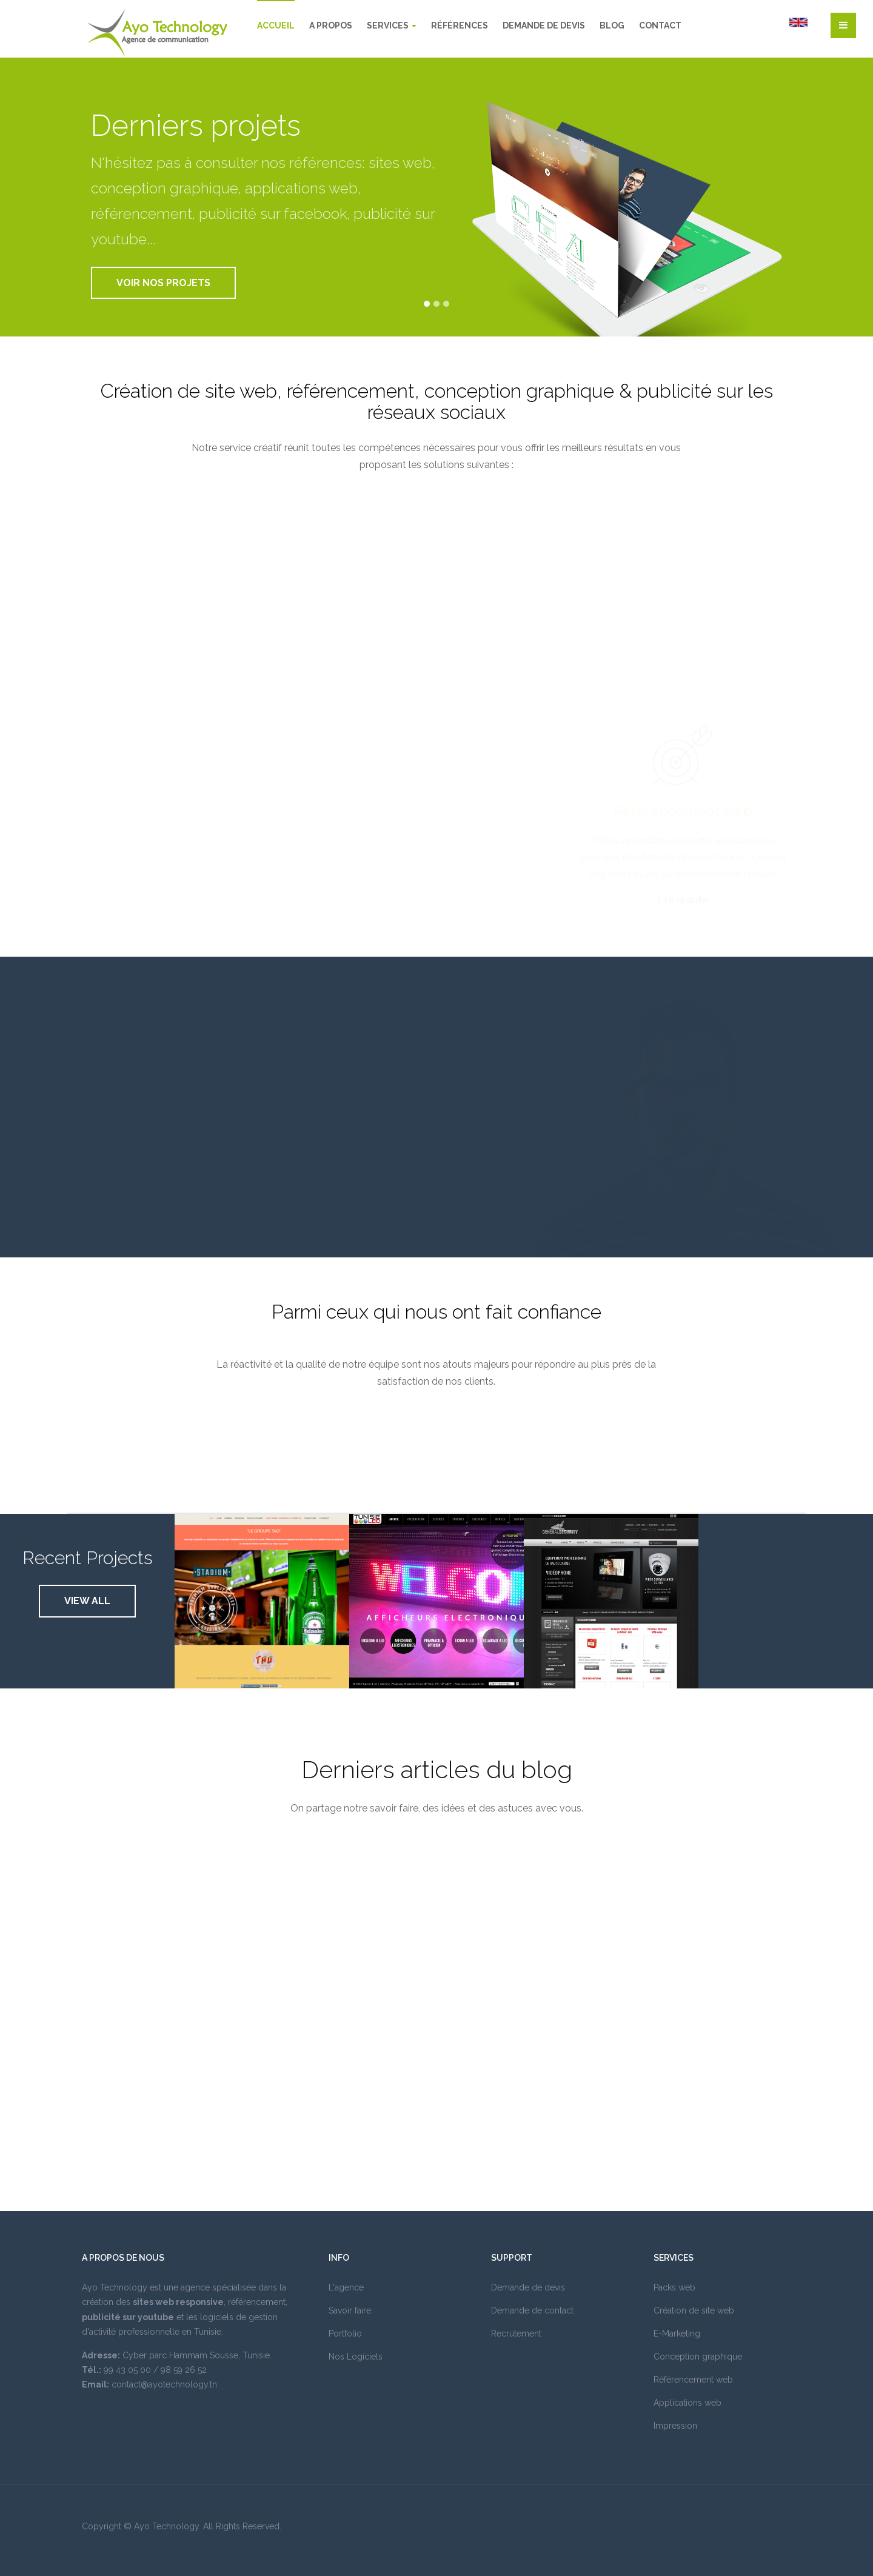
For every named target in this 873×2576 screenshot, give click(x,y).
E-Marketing (677, 2333)
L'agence (346, 2287)
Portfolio (345, 2333)
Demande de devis (544, 25)
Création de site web (694, 2310)
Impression (675, 2425)
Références (459, 25)
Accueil (276, 25)
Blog (612, 25)
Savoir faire (350, 2310)
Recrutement (516, 2333)
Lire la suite (683, 902)
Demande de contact (532, 2310)
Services (391, 25)
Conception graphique (698, 2356)
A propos (330, 25)
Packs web (674, 2287)
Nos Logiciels (356, 2356)
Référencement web (683, 810)
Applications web (687, 2402)
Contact (660, 25)
